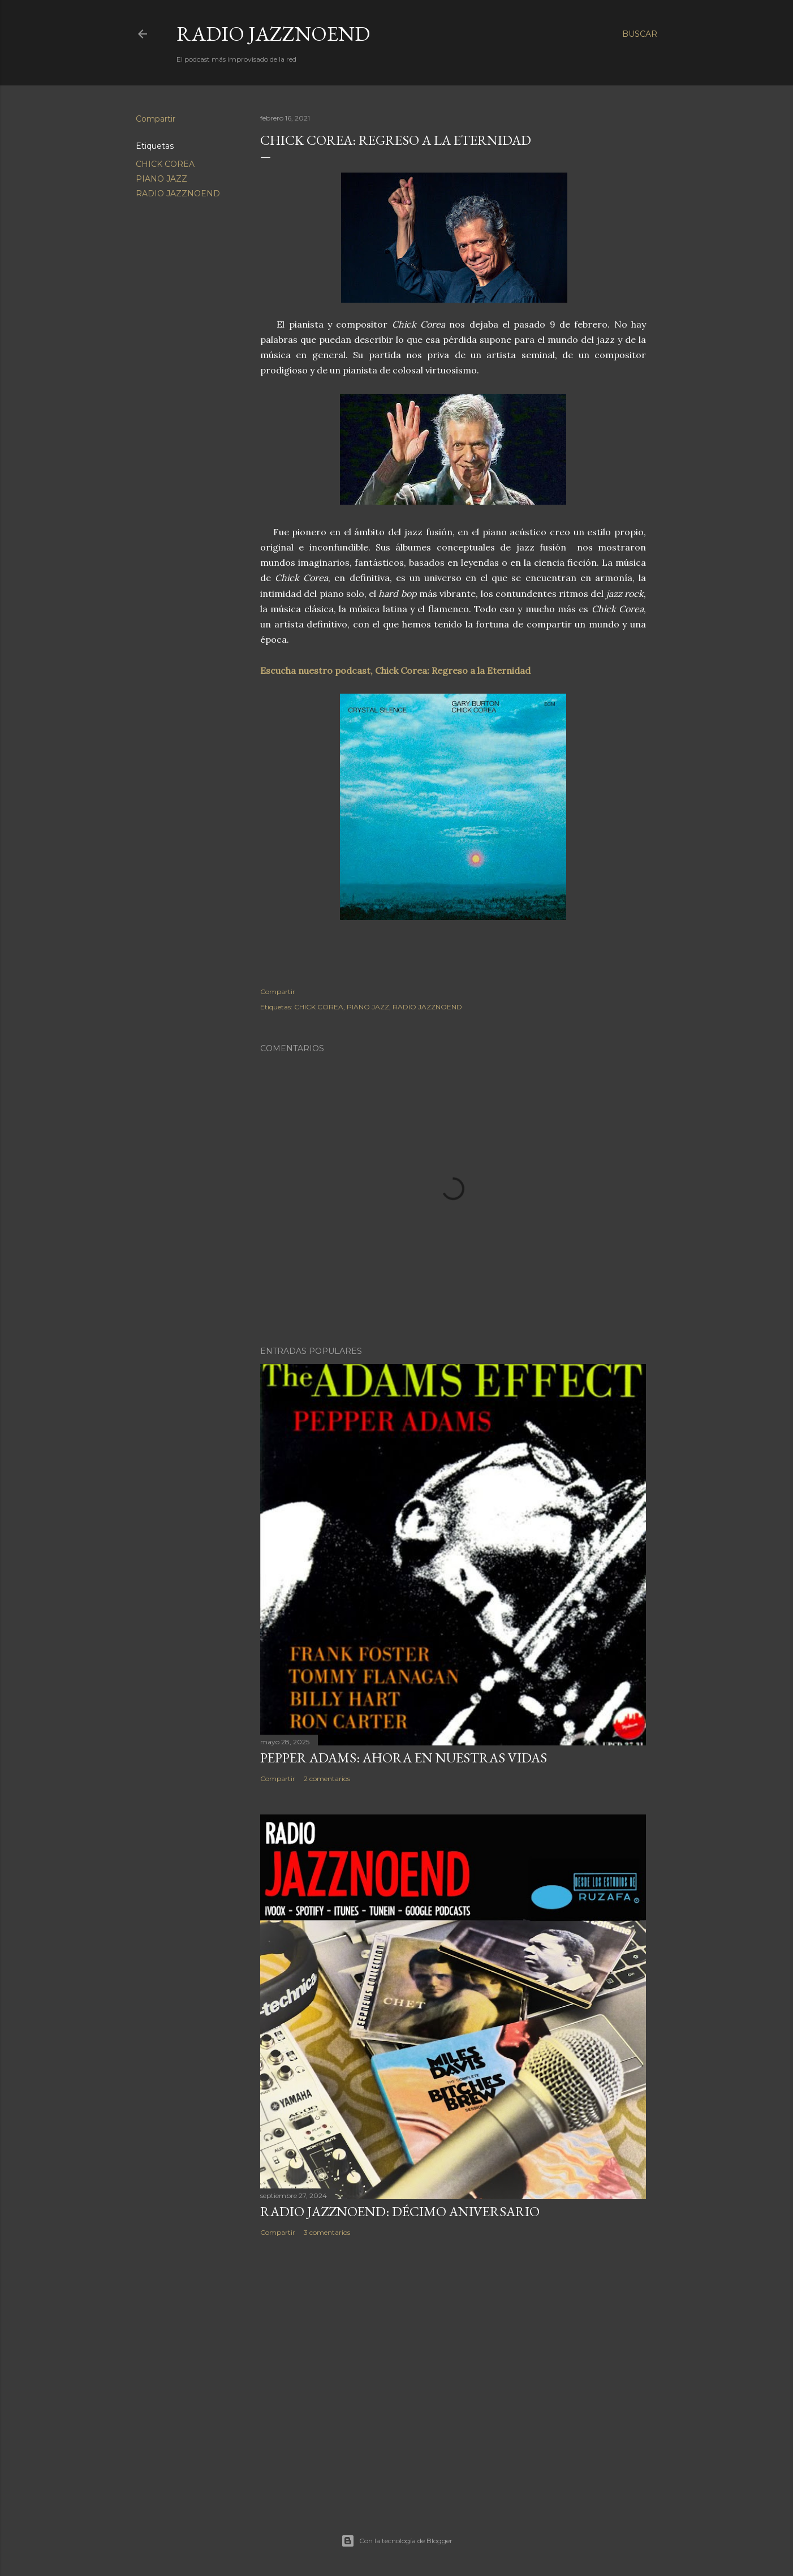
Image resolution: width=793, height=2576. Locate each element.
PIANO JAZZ (161, 179)
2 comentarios (327, 1778)
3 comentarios (327, 2232)
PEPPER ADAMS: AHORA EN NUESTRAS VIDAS (403, 1757)
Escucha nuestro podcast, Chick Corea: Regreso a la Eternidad (395, 670)
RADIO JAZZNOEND (273, 33)
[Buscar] (639, 34)
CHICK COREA (165, 164)
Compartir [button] (155, 119)
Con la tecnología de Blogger (396, 2541)
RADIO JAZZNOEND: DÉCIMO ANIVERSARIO (400, 2211)
